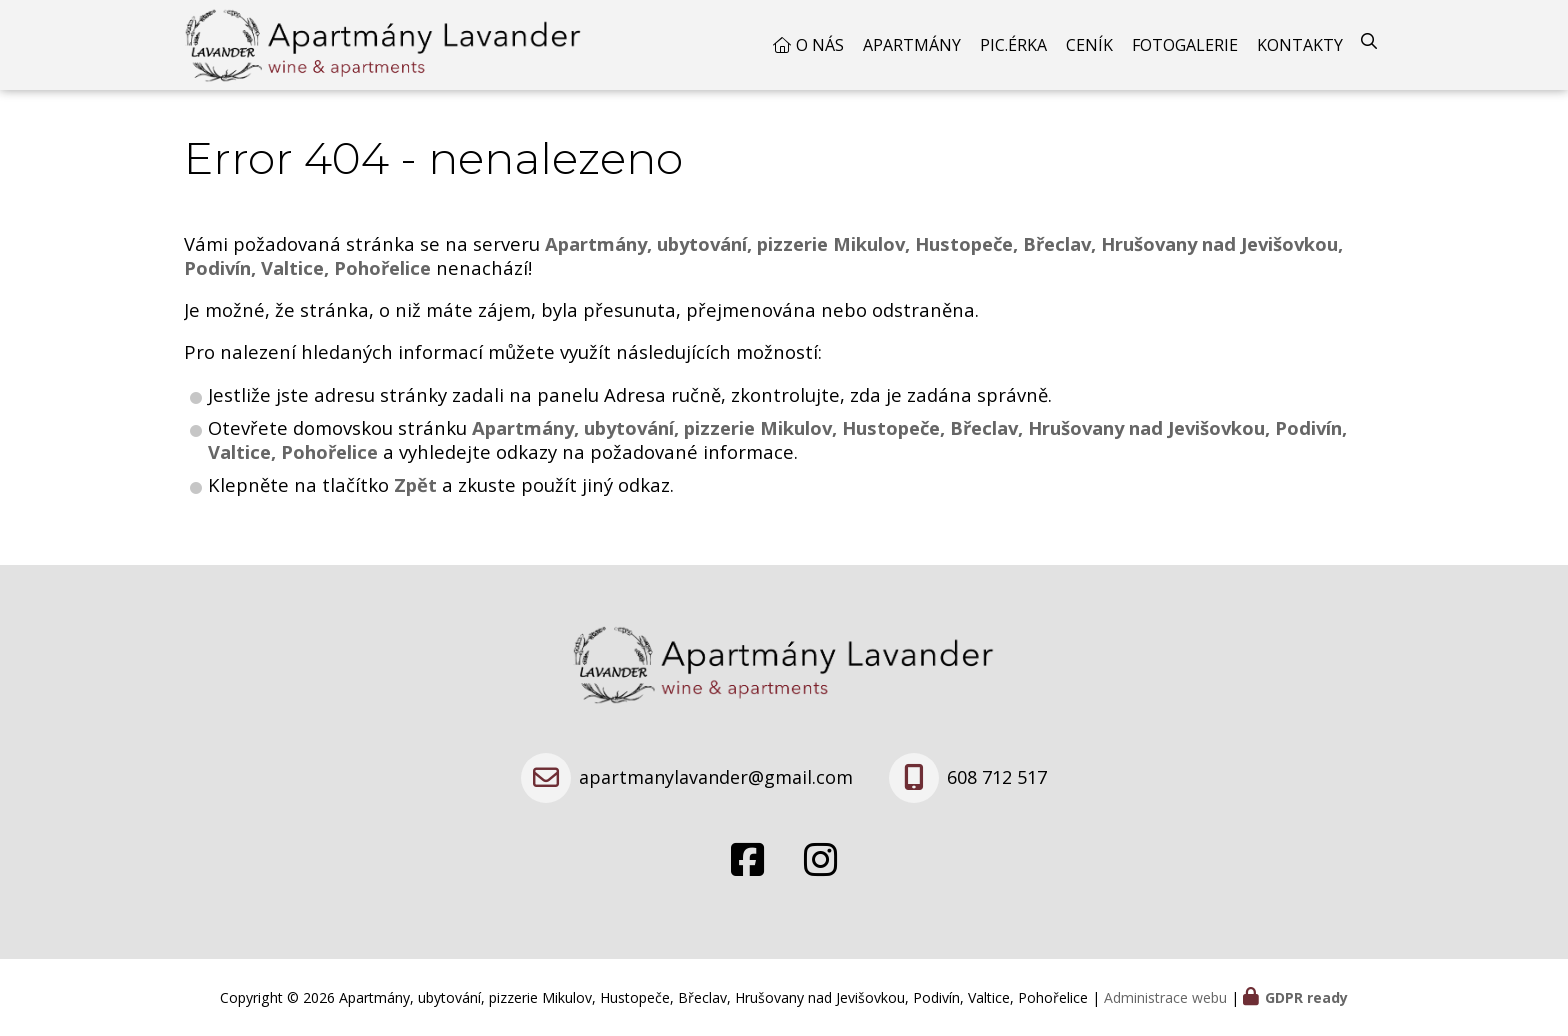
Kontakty (1300, 45)
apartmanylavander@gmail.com (716, 777)
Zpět (415, 484)
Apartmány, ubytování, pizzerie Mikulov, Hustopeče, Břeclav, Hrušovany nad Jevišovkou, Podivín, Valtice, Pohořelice (777, 439)
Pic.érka (1013, 45)
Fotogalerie (1185, 45)
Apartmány (912, 45)
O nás (820, 45)
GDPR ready (1306, 997)
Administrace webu (1165, 997)
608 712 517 (997, 777)
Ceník (1089, 45)
